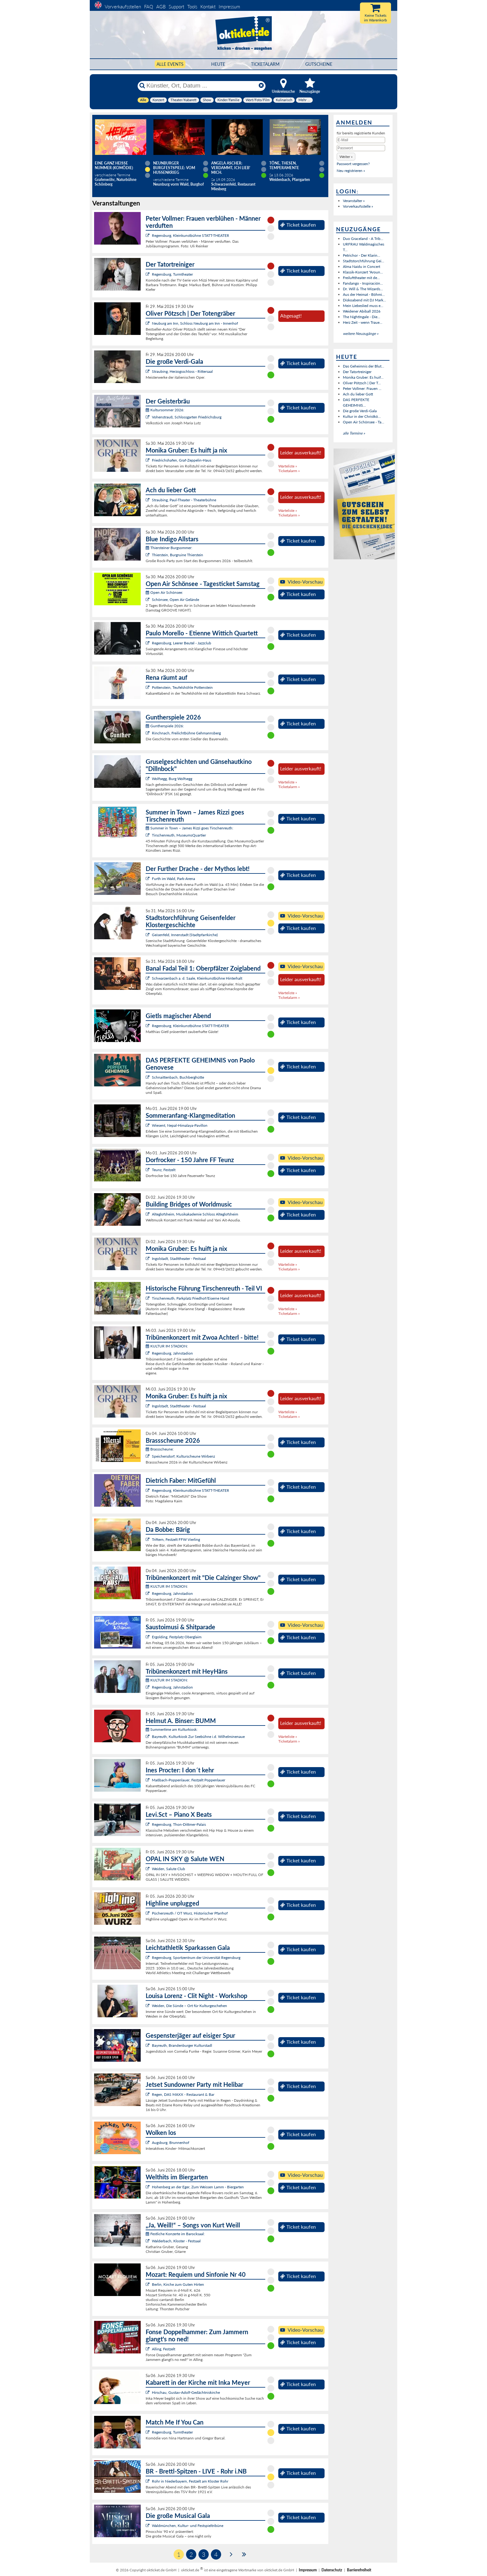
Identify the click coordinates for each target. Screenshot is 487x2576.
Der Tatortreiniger (357, 371)
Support (176, 6)
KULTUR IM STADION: (167, 1346)
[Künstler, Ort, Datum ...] (201, 85)
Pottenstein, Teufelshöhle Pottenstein (182, 687)
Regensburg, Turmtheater (172, 274)
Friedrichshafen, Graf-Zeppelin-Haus (181, 460)
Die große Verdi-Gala (360, 410)
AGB (161, 6)
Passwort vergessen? (353, 163)
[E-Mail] (361, 140)
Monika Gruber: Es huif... (363, 377)
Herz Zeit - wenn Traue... (362, 322)
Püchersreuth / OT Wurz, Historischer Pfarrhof (190, 1913)
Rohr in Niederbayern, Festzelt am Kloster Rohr (190, 2481)
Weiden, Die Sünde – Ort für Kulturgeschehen (189, 2005)
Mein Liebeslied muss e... (363, 305)
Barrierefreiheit (359, 2570)
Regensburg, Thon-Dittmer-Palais (179, 1824)
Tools (192, 6)
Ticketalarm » (289, 470)
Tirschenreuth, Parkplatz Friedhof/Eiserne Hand (190, 1298)
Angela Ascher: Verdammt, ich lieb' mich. (230, 168)
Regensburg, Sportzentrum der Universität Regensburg (196, 1957)
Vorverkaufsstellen (123, 6)
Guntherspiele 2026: (165, 726)
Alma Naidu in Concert (361, 266)
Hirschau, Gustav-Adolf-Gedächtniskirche (186, 2392)
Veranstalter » (354, 200)
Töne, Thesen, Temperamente (284, 165)
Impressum (229, 6)
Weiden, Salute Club (168, 1868)
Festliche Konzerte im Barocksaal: (175, 2233)
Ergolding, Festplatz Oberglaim (177, 1637)
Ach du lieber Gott (358, 394)
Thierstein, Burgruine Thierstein (177, 555)
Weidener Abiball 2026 (361, 311)
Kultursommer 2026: (165, 410)
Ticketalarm (265, 64)
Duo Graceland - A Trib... (363, 238)
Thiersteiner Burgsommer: (169, 547)
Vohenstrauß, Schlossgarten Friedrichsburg (186, 417)
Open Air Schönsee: (164, 592)
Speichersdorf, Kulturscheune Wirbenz (183, 1456)
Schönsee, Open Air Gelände (175, 599)
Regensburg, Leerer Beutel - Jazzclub (181, 643)
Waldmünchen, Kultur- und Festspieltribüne (187, 2525)
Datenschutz (331, 2570)
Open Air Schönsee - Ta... (363, 422)
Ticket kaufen (298, 225)
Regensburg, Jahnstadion (172, 1353)
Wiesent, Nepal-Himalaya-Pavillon (179, 1125)
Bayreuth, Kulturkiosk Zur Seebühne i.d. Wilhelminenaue (198, 1736)
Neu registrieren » (351, 170)
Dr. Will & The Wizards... (363, 288)
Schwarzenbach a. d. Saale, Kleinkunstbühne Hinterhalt (197, 978)
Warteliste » (287, 466)
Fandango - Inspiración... (363, 283)
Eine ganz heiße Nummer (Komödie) (114, 165)
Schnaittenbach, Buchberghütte (178, 1077)
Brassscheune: (160, 1449)
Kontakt (208, 6)
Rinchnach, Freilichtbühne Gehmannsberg (186, 733)
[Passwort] (361, 148)
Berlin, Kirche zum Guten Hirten (178, 2284)
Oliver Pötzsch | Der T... (362, 383)
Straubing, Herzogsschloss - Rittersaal (182, 371)
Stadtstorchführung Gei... (363, 261)
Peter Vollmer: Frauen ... (362, 388)
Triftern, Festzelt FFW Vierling (176, 1539)
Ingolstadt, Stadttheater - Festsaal (179, 1258)
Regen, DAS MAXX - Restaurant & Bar (183, 2094)
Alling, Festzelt (163, 2349)
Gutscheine (318, 64)
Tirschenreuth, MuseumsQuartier (179, 835)
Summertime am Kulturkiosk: (172, 1729)
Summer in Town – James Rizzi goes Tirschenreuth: (189, 828)
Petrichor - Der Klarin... (361, 255)
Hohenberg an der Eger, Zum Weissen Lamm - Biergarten (198, 2187)
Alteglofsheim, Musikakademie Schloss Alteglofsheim (195, 1214)
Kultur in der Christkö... (362, 416)
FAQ (148, 6)
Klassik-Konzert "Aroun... (363, 272)
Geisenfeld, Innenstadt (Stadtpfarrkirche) (185, 934)
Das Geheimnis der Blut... (363, 366)
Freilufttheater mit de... (361, 277)
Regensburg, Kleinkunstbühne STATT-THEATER (190, 235)
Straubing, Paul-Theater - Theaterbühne (184, 500)
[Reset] (261, 85)
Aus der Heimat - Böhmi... (364, 294)
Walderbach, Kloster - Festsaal (176, 2241)
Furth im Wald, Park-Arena (173, 878)
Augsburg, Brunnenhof (170, 2142)
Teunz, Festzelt (163, 1169)
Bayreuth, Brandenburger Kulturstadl (182, 2045)
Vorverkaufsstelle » (358, 206)
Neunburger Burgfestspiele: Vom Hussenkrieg (174, 168)
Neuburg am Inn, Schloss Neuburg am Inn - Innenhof (195, 323)
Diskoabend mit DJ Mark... (364, 300)
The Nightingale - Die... (361, 316)
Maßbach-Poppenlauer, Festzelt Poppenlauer (188, 1780)
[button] (346, 156)
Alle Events (170, 64)
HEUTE (218, 64)
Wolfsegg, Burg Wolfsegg (172, 778)
